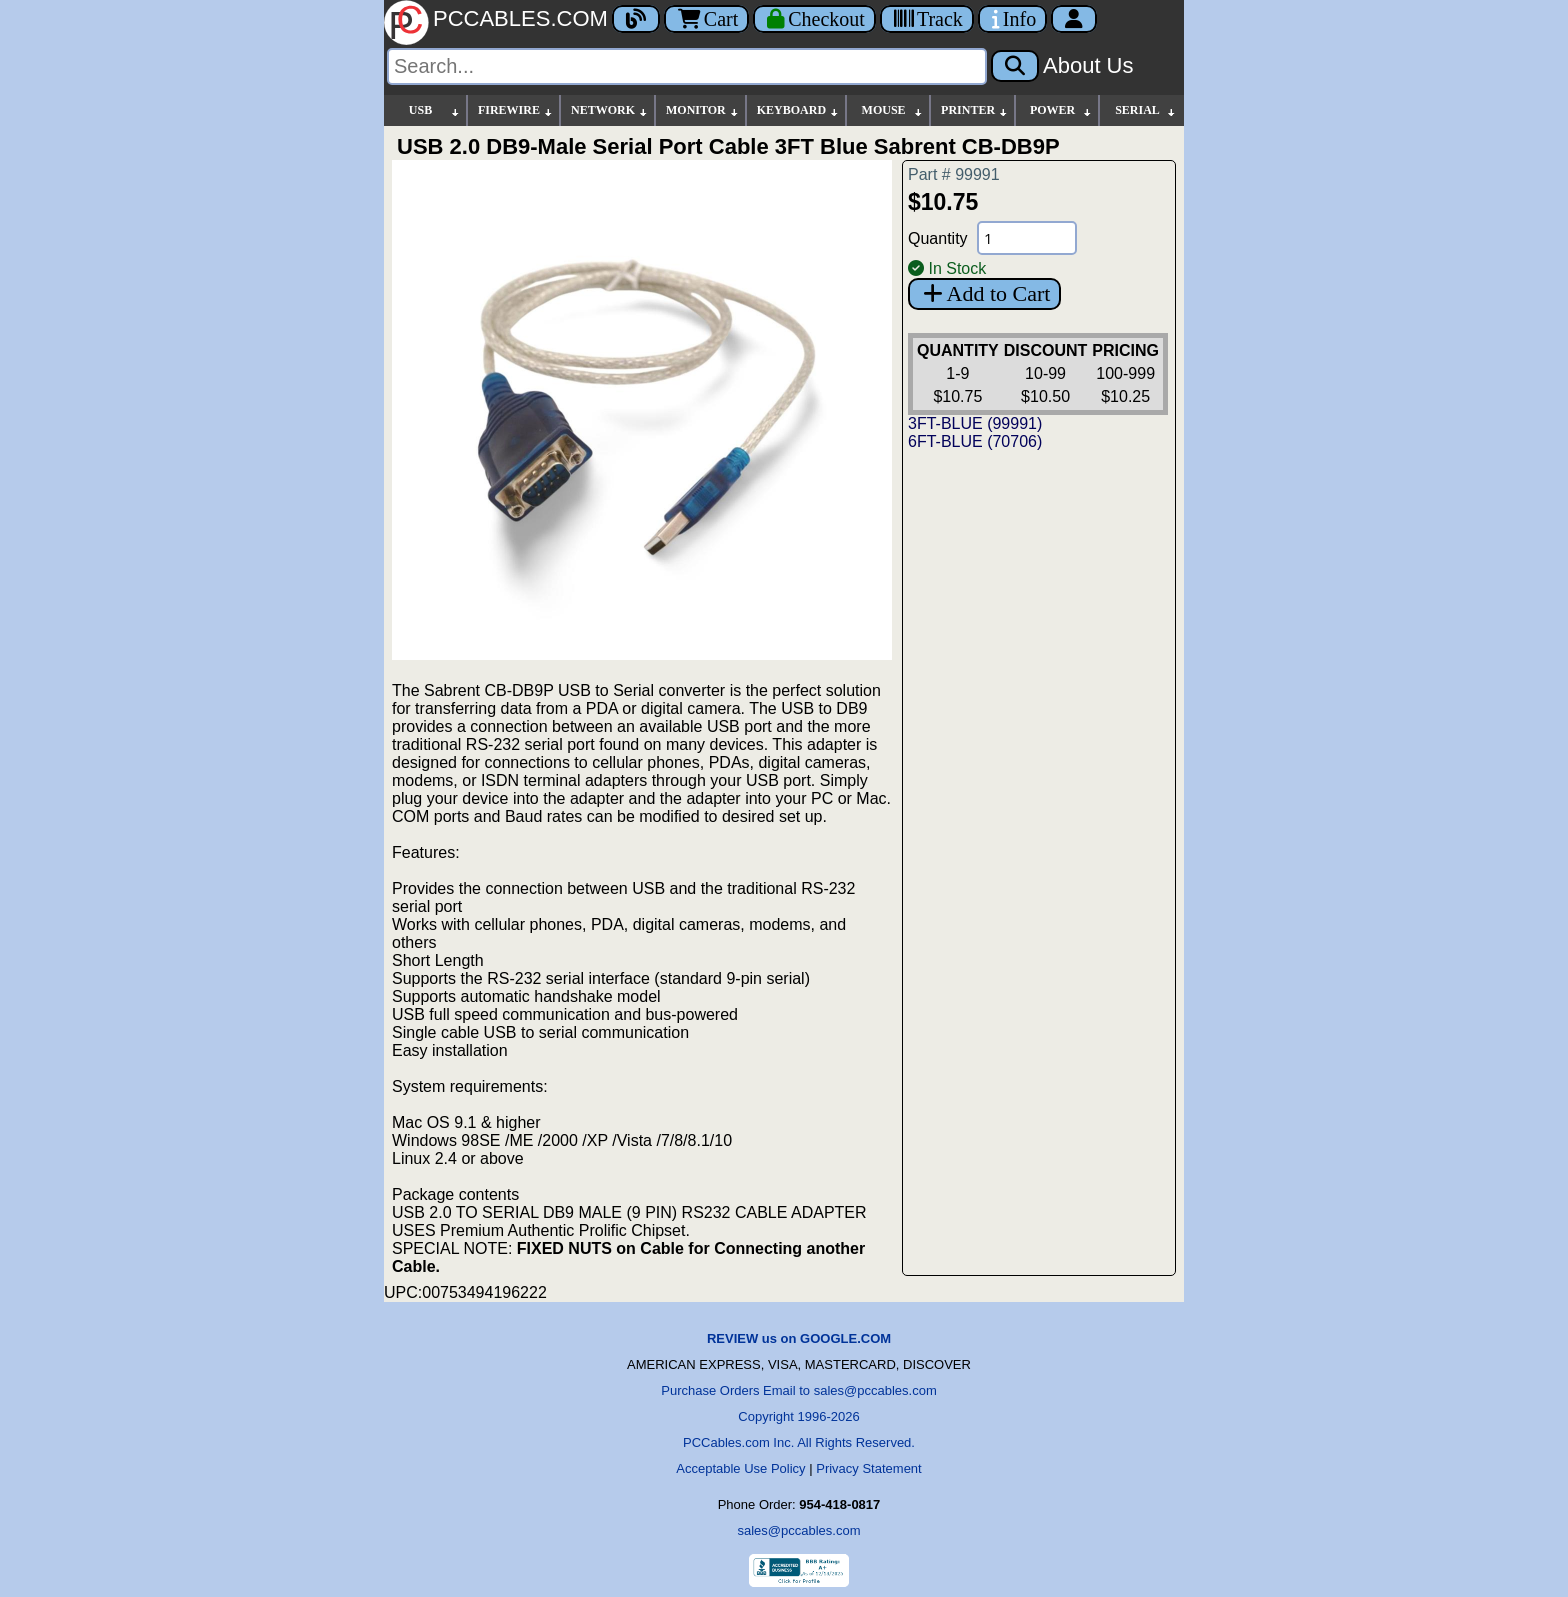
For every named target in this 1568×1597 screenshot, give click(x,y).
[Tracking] (927, 19)
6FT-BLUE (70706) (975, 441)
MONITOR (703, 110)
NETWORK (610, 110)
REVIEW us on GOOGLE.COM (799, 1338)
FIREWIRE (516, 110)
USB (435, 110)
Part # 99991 (954, 174)
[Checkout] (814, 19)
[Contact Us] (1012, 19)
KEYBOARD (798, 110)
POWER (1061, 110)
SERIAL (1146, 110)
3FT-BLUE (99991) (975, 423)
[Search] (687, 66)
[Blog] (636, 19)
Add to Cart (984, 293)
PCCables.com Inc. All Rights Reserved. (799, 1442)
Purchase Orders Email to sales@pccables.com (798, 1390)
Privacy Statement (869, 1468)
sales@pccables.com (798, 1530)
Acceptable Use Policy (740, 1468)
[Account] (1074, 19)
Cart (706, 19)
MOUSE (893, 110)
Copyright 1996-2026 (798, 1416)
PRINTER (975, 110)
